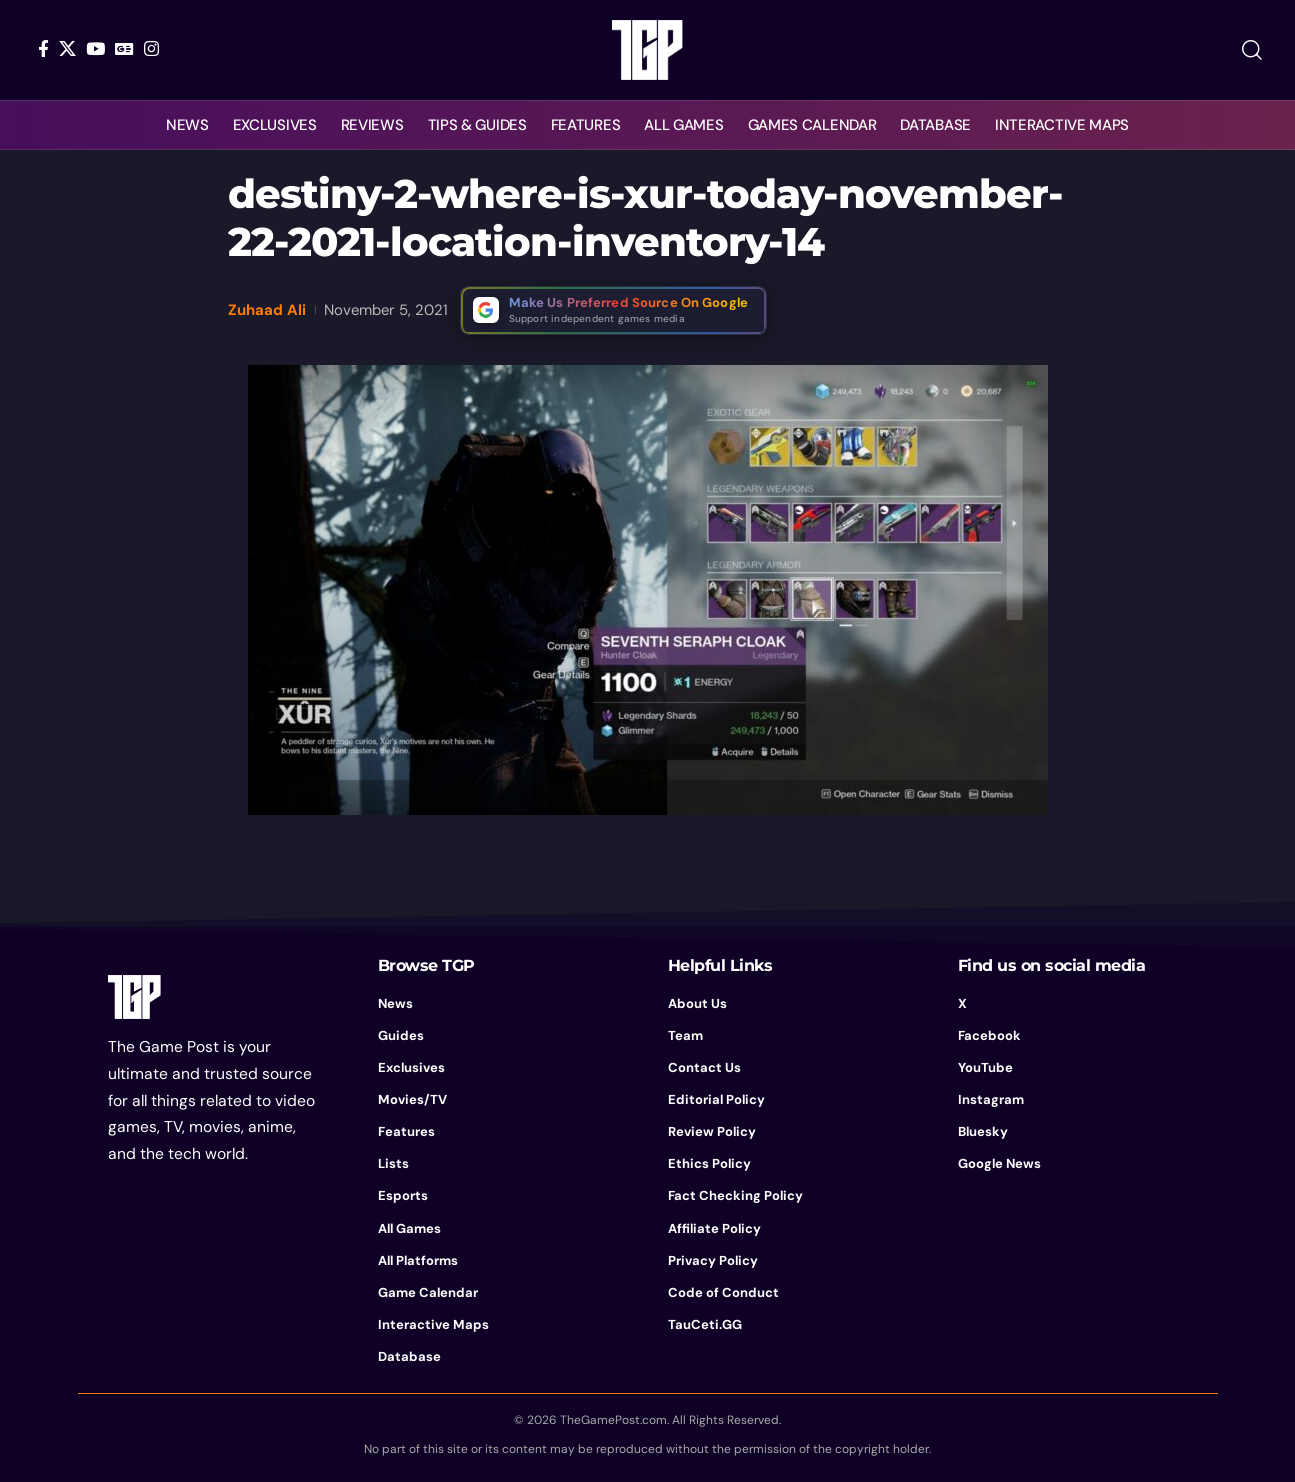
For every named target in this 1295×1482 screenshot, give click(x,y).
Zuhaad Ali (267, 310)
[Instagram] (151, 48)
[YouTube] (95, 48)
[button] (1252, 50)
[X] (67, 48)
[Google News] (124, 48)
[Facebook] (43, 48)
